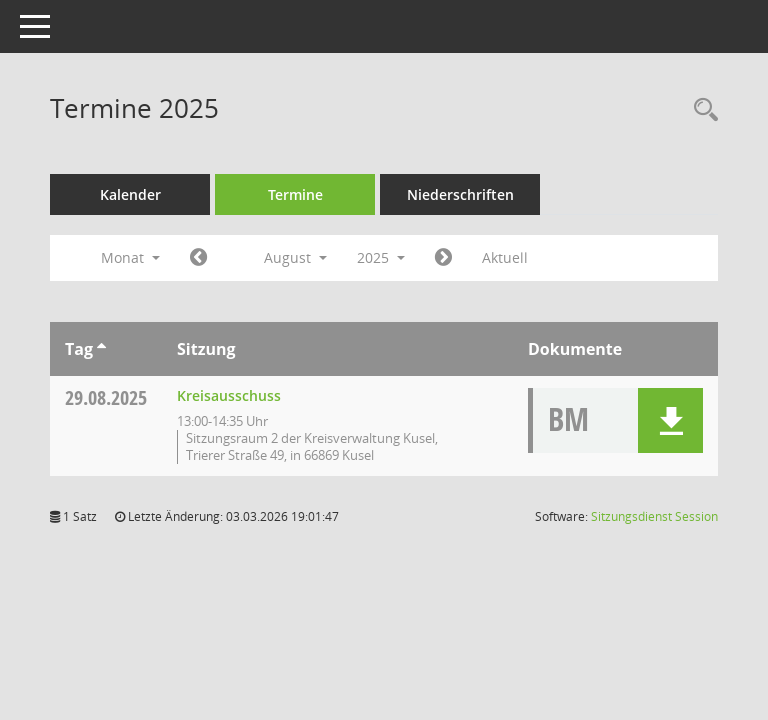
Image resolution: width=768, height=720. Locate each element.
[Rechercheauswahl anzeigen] (701, 110)
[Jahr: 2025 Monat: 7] (198, 258)
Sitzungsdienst (654, 516)
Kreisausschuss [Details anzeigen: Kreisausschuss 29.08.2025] (229, 395)
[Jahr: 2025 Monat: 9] (443, 258)
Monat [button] (130, 257)
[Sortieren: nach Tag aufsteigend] (101, 349)
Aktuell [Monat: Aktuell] (505, 257)
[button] (670, 420)
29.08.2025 (106, 397)
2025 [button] (381, 257)
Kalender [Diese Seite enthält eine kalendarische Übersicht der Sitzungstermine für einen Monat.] (130, 194)
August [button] (295, 257)
